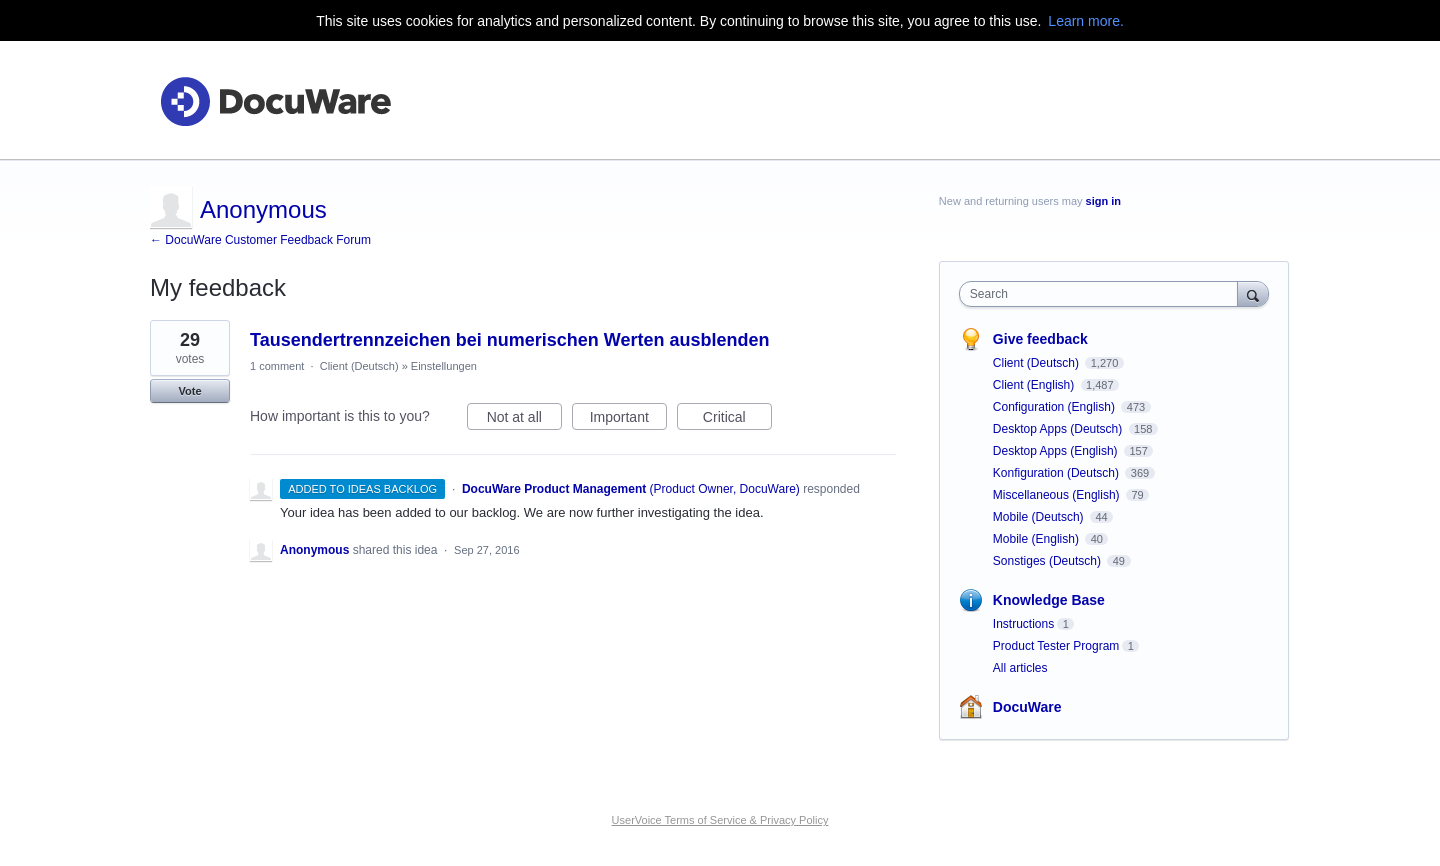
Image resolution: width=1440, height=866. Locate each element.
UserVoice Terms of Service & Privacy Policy (720, 820)
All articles (1020, 668)
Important (628, 420)
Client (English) (1035, 385)
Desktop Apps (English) (1057, 451)
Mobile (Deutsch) (1040, 517)
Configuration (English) (1055, 407)
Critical (737, 420)
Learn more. (1085, 21)
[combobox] (1103, 294)
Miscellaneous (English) (1058, 495)
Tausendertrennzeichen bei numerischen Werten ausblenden (509, 340)
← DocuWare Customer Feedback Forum (260, 240)
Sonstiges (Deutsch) (1048, 561)
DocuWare (1027, 707)
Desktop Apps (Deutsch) (1059, 429)
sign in (1103, 201)
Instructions (1023, 624)
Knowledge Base (1049, 600)
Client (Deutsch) (359, 366)
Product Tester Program (1056, 646)
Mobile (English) (1037, 539)
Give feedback (1040, 339)
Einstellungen (444, 366)
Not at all (524, 420)
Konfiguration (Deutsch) (1057, 473)
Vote (189, 391)
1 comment (277, 366)
